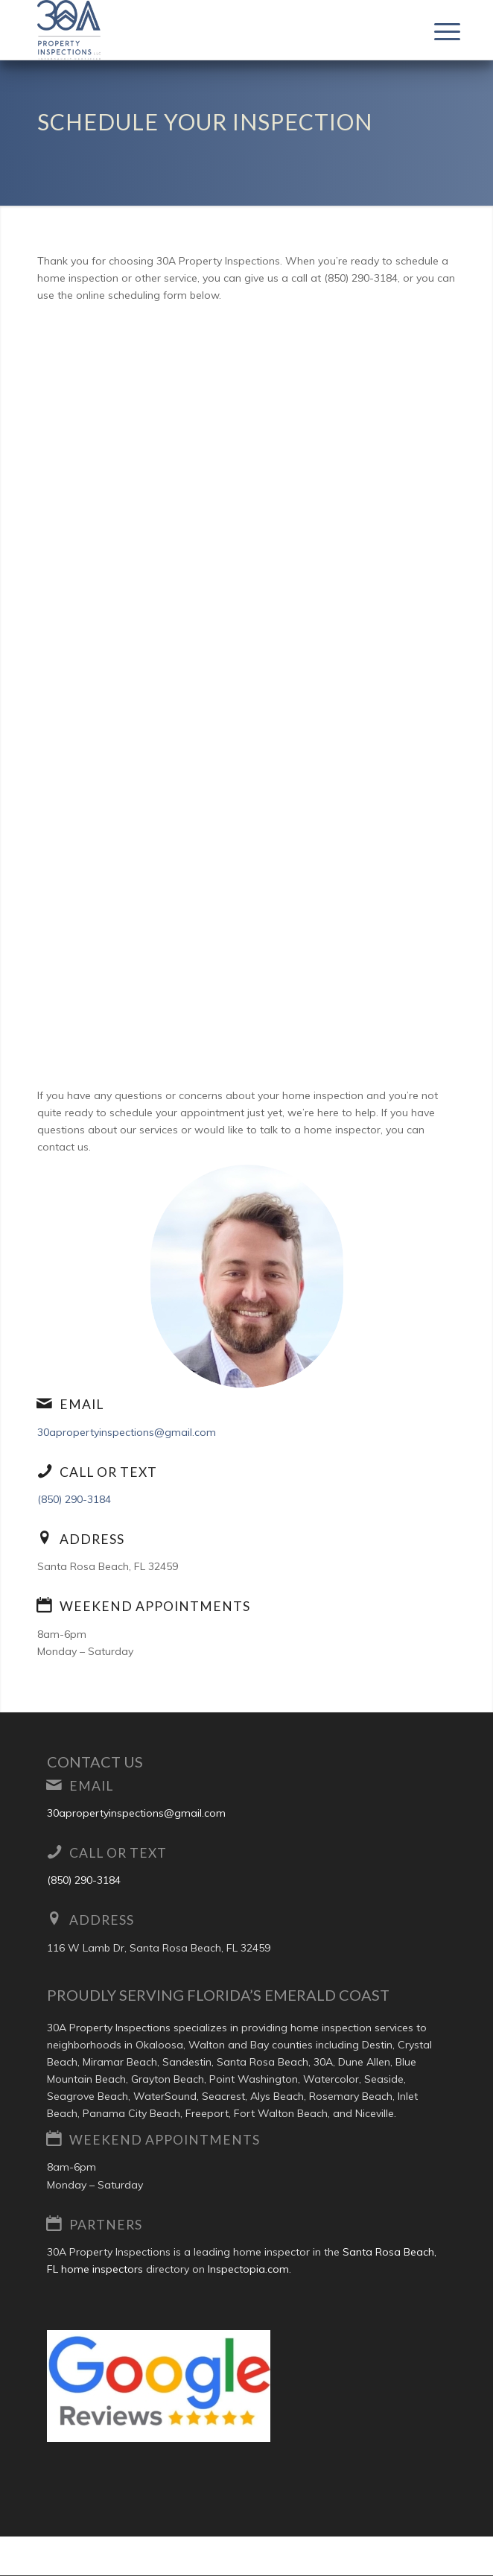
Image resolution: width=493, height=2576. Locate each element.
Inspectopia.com (248, 2269)
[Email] (45, 1403)
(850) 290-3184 (74, 1499)
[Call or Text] (45, 1471)
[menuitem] (435, 31)
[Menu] (435, 31)
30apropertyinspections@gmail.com (126, 1432)
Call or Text (108, 1472)
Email (82, 1404)
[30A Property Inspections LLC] (204, 30)
